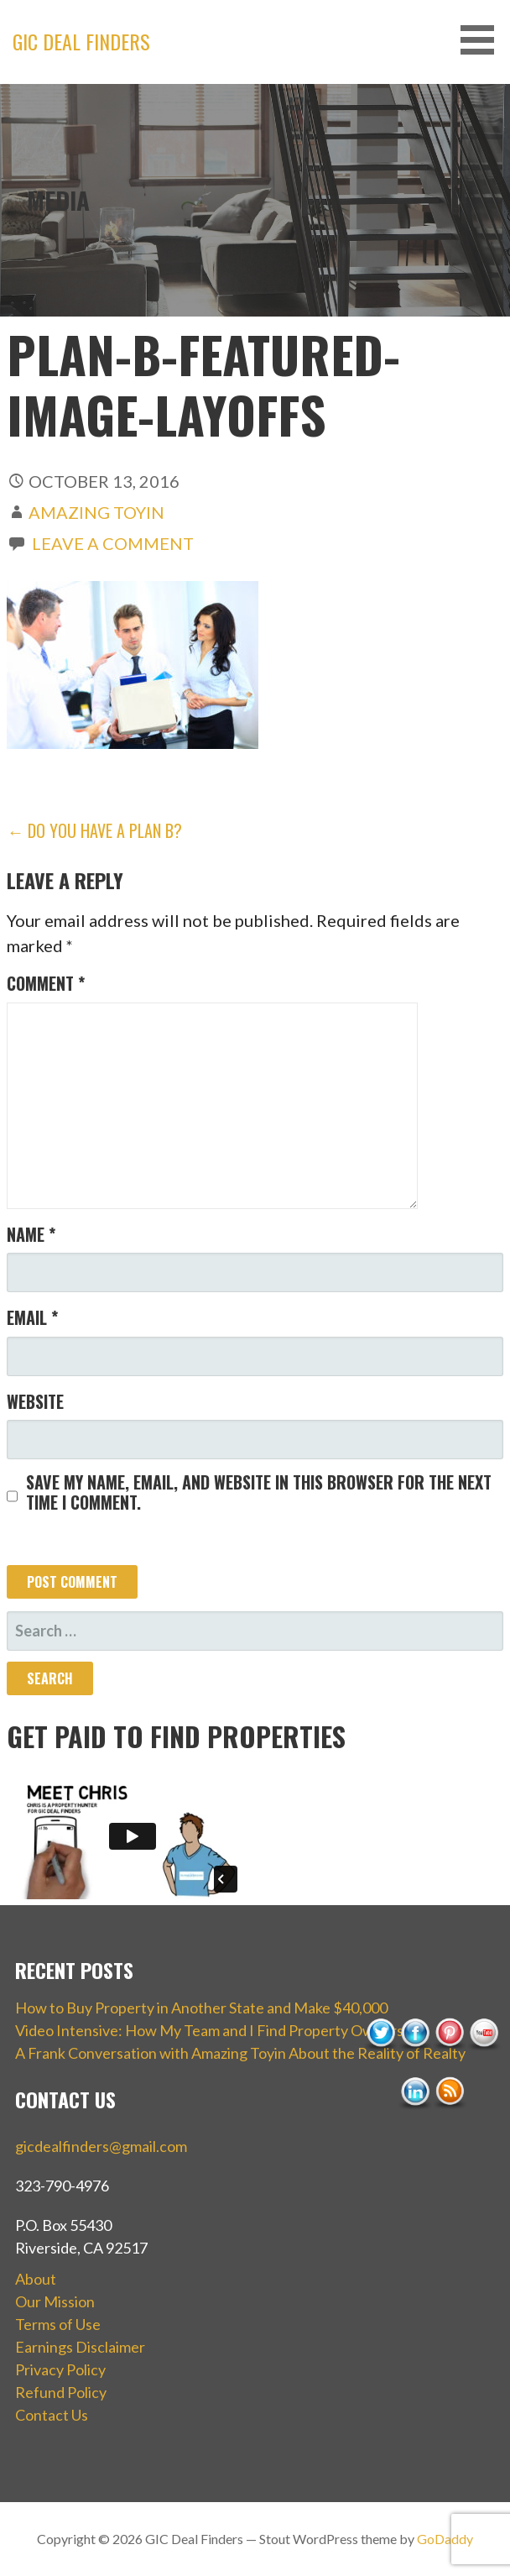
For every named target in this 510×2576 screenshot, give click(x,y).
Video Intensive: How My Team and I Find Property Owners (209, 2030)
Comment (46, 983)
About (35, 2279)
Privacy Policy (60, 2369)
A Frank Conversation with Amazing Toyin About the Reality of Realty (240, 2053)
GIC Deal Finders (81, 41)
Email (32, 1317)
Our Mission (55, 2301)
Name (31, 1234)
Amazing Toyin (96, 512)
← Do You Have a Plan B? (94, 830)
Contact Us (51, 2415)
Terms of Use (58, 2324)
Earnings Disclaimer (80, 2347)
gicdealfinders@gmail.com (101, 2146)
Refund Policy (61, 2392)
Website (35, 1401)
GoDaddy (445, 2539)
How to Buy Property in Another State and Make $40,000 (201, 2007)
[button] (483, 40)
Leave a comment (113, 543)
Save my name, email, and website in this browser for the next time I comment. (259, 1492)
